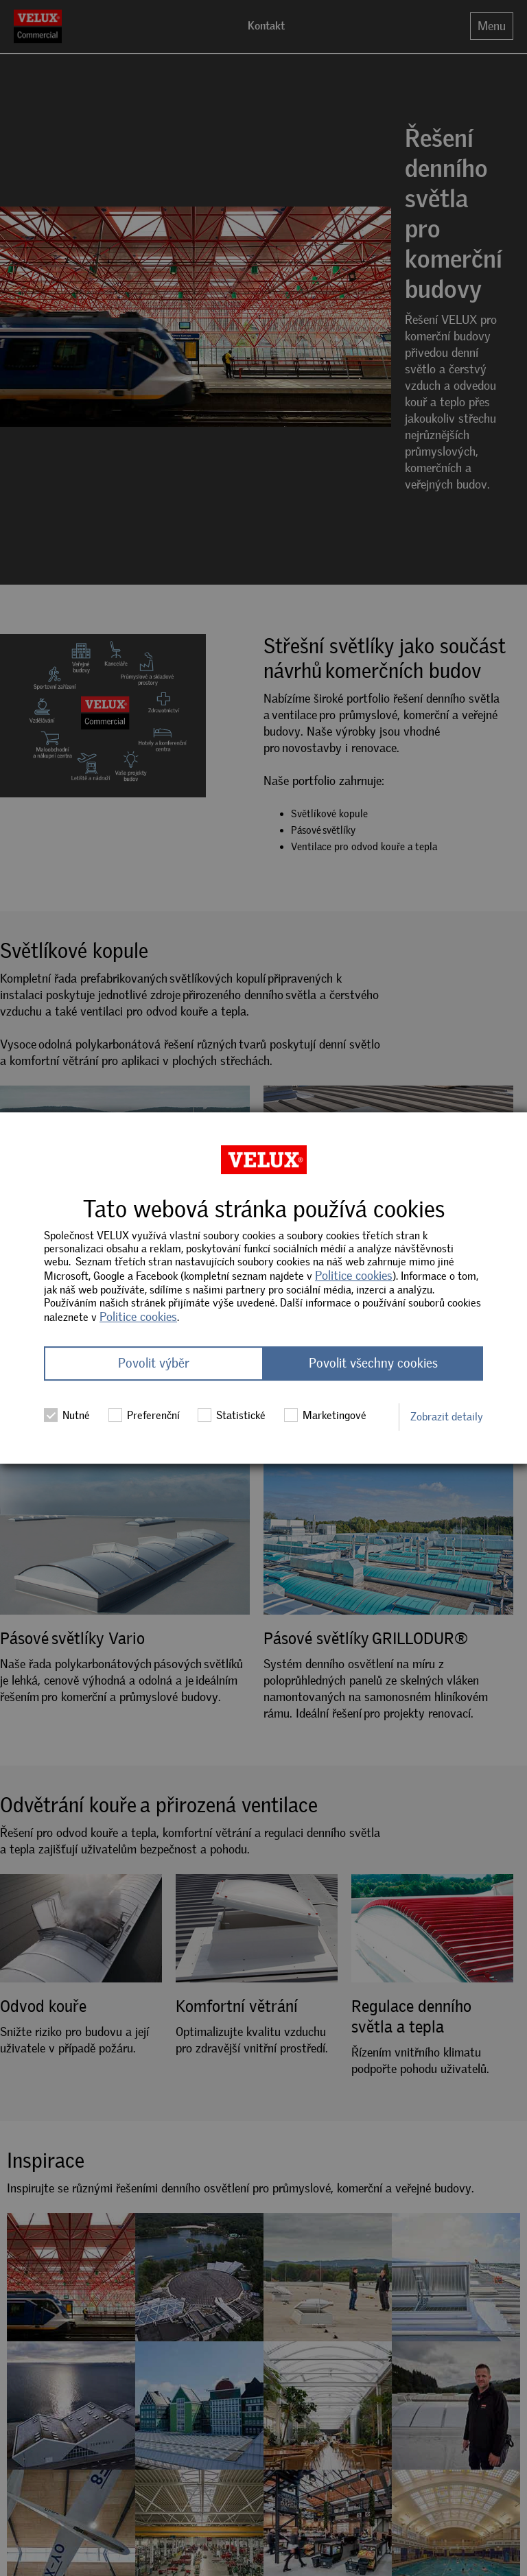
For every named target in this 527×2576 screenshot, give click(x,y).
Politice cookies (354, 1275)
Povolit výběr (153, 1364)
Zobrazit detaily (446, 1416)
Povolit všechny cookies (373, 1364)
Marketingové (325, 1415)
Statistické (232, 1415)
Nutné (67, 1415)
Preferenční (144, 1415)
